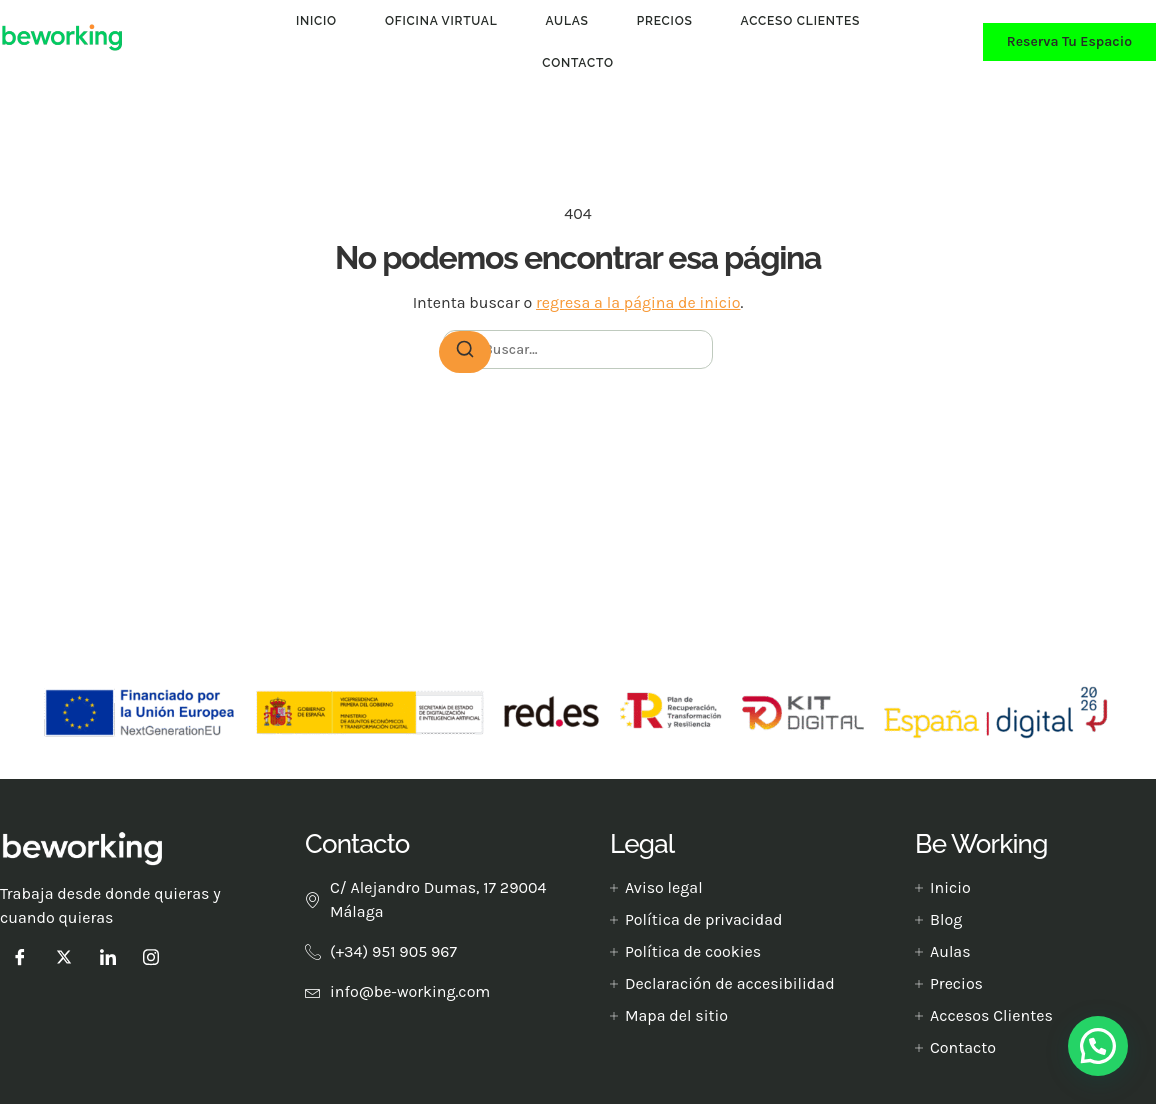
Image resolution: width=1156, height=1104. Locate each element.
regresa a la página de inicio (638, 302)
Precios (665, 21)
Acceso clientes (801, 21)
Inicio (316, 21)
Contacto (578, 63)
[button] (1098, 1046)
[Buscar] (465, 352)
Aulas (567, 21)
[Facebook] (20, 957)
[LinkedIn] (108, 957)
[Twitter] (64, 957)
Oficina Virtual (441, 21)
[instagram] (151, 957)
